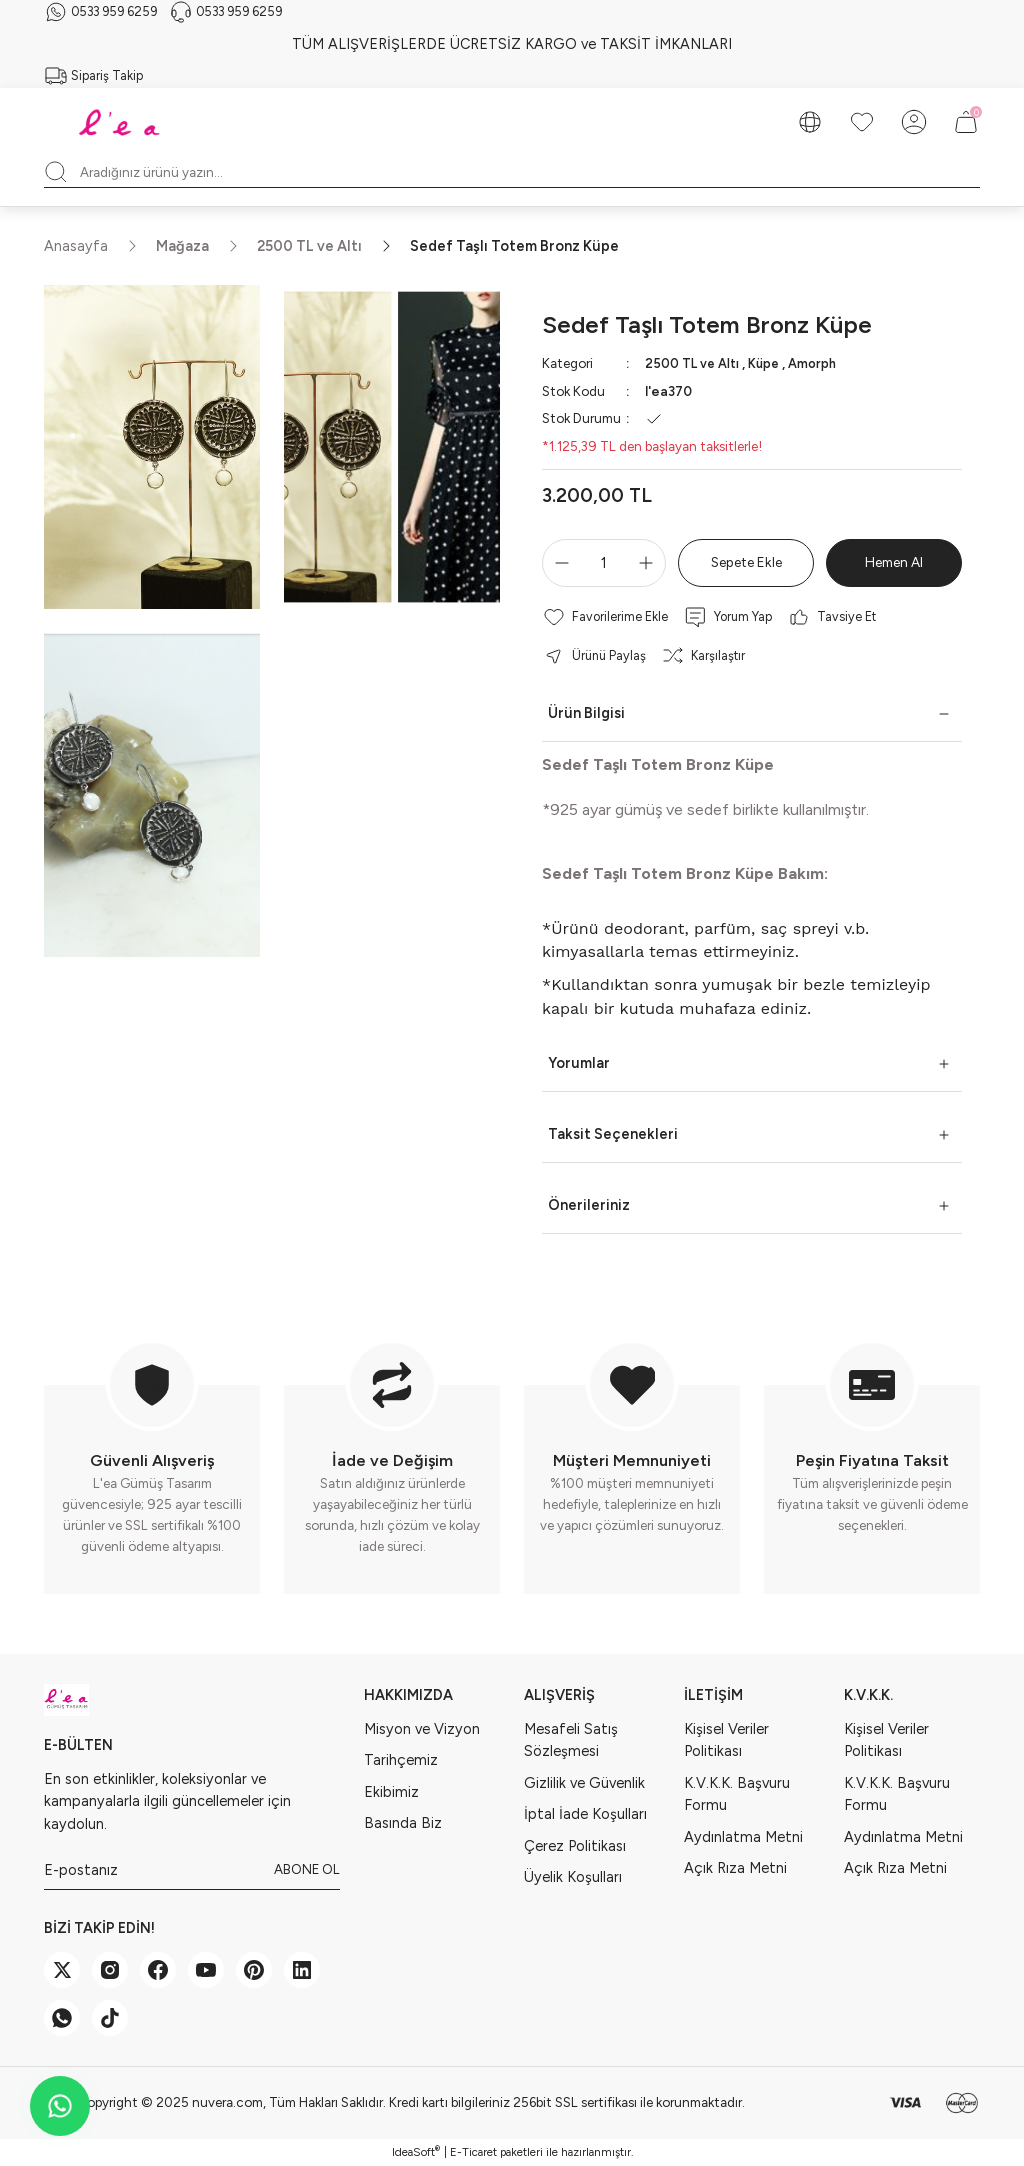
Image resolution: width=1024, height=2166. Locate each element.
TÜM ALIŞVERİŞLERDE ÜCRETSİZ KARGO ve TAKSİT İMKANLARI (512, 44)
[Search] (512, 172)
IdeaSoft (416, 2151)
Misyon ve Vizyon (422, 1729)
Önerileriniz (589, 1205)
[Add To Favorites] (605, 617)
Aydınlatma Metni (743, 1836)
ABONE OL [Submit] (307, 1869)
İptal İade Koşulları (585, 1814)
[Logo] (122, 122)
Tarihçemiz (401, 1760)
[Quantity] (604, 563)
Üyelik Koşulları (573, 1877)
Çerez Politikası (575, 1845)
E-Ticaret (473, 2152)
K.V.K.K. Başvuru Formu (737, 1794)
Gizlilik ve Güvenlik (584, 1783)
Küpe (766, 363)
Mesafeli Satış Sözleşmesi (571, 1740)
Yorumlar (579, 1063)
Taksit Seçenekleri (613, 1134)
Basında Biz (403, 1823)
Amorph (817, 363)
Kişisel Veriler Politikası (726, 1740)
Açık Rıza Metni (735, 1868)
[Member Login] (914, 122)
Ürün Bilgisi (586, 713)
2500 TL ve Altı (693, 363)
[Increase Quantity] (650, 563)
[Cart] (966, 122)
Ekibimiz (391, 1792)
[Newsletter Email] (192, 1870)
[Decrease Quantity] (558, 563)
